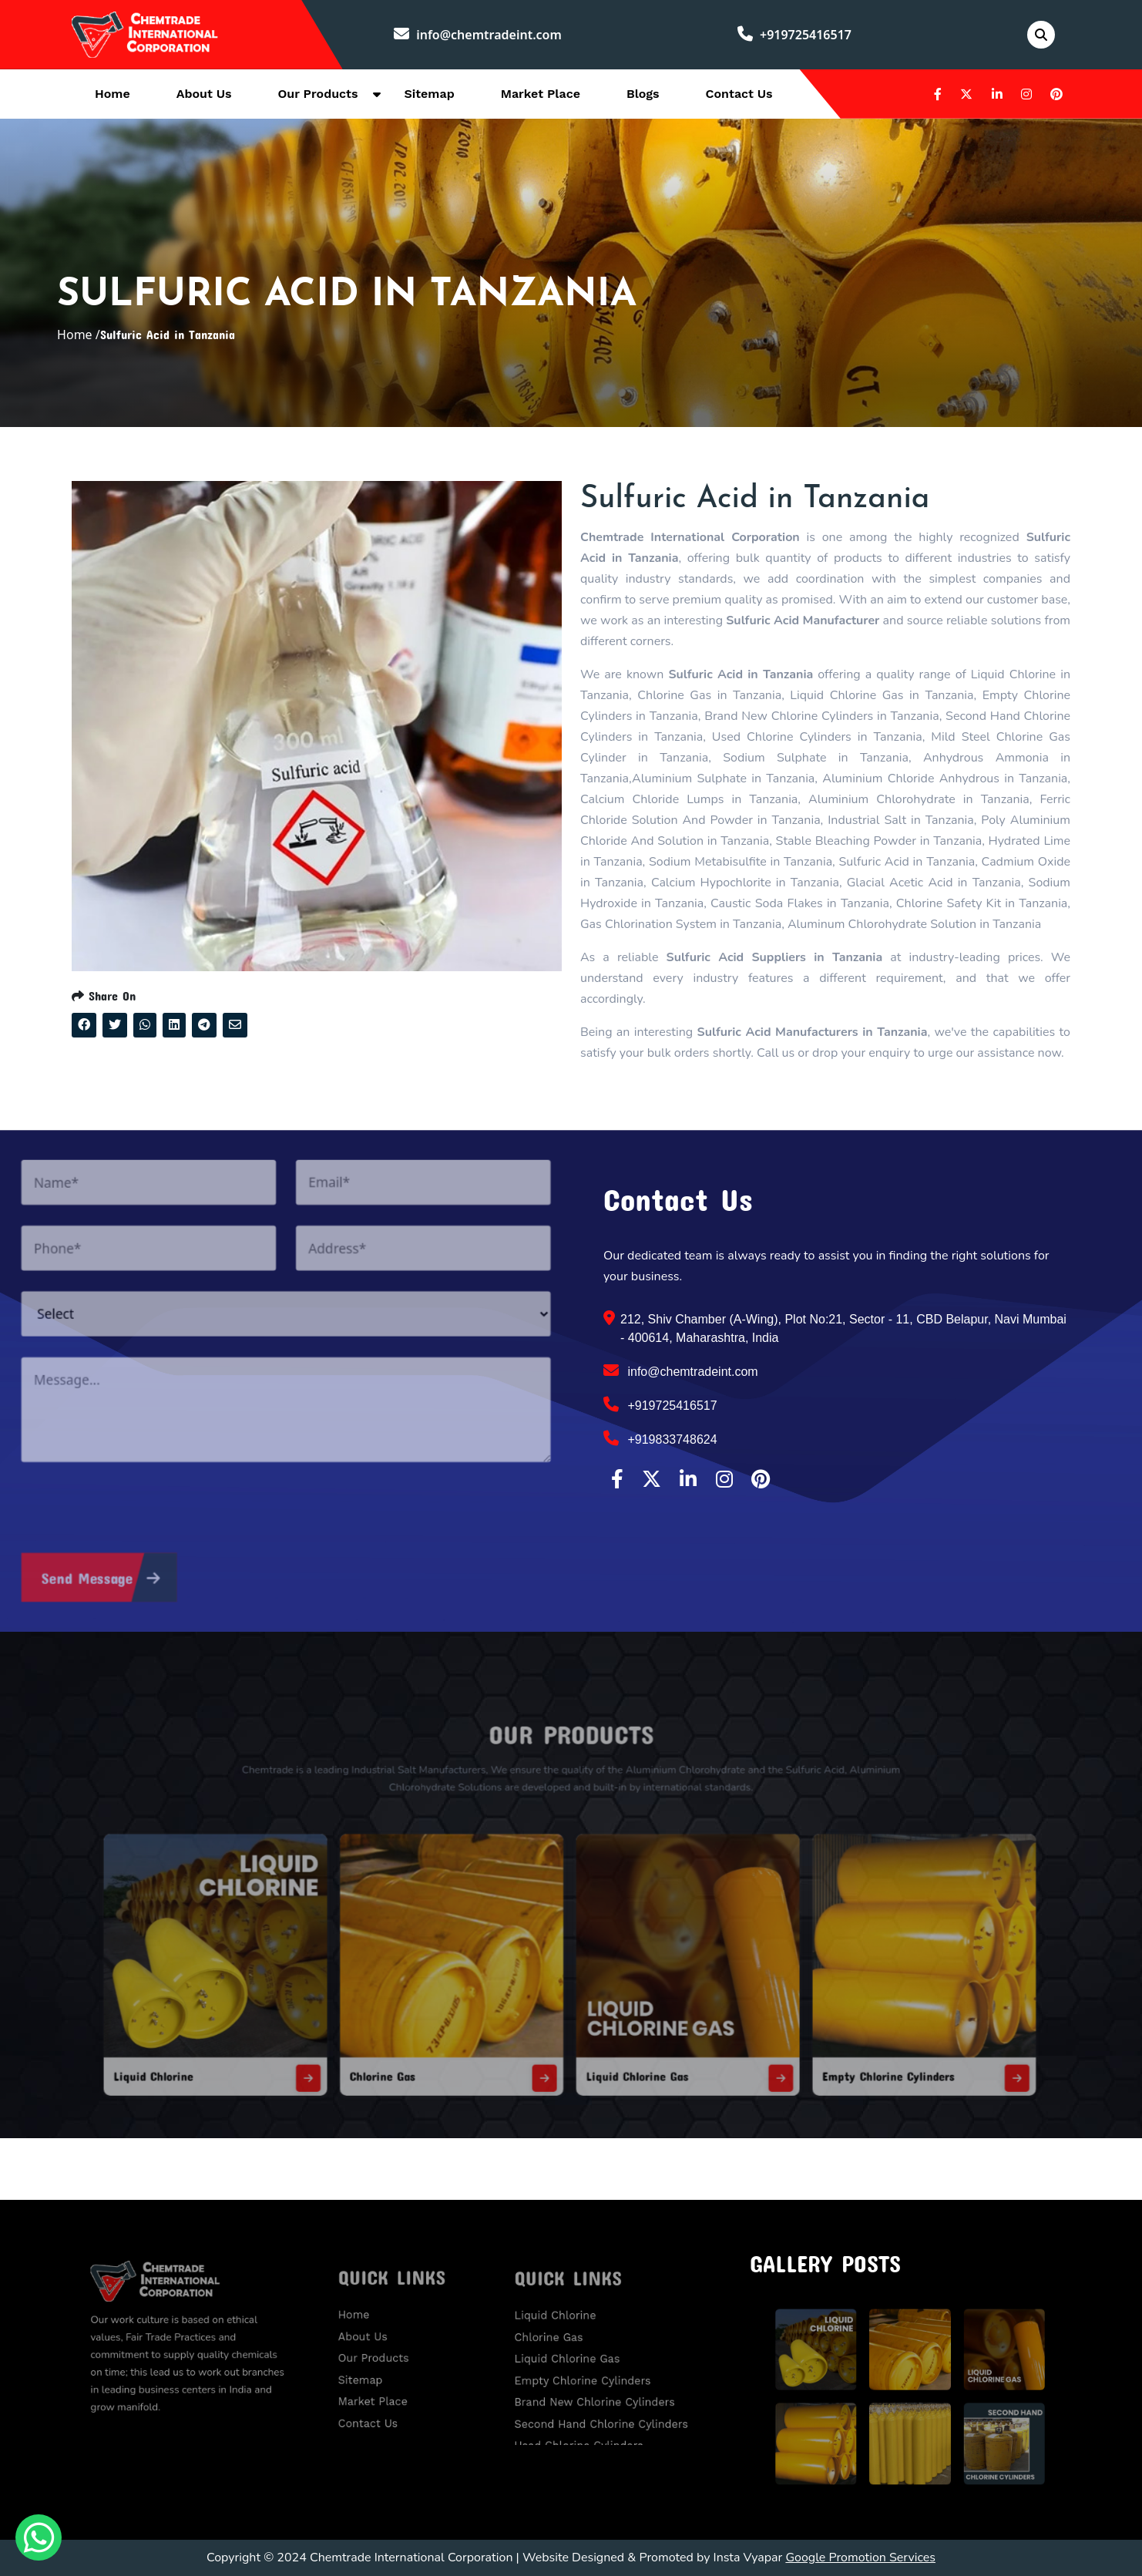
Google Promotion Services (860, 2557)
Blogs (643, 93)
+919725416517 (794, 34)
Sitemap (429, 93)
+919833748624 (660, 1438)
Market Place (540, 93)
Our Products (318, 93)
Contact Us (739, 93)
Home (112, 93)
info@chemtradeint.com (478, 34)
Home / (78, 334)
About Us (204, 93)
